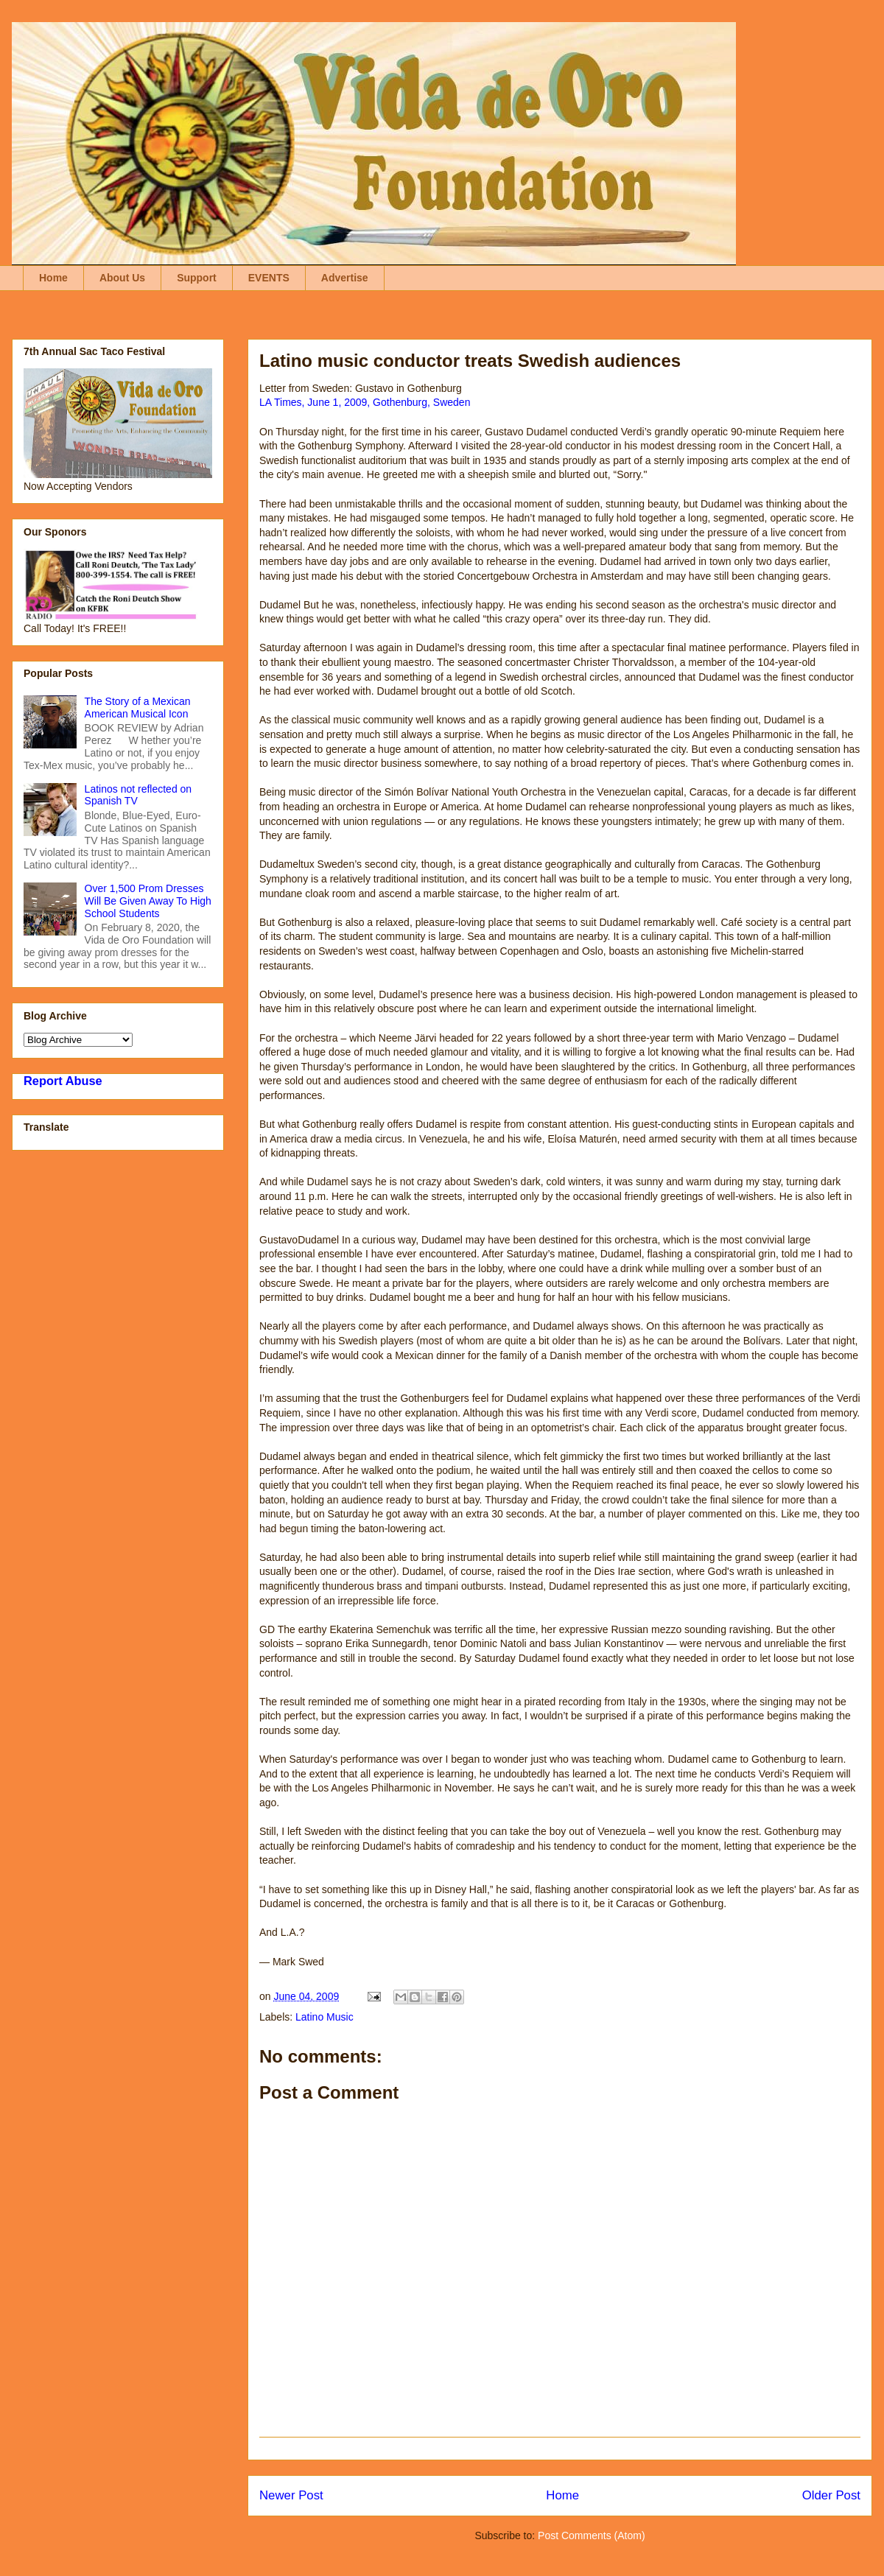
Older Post (831, 2495)
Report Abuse (63, 1080)
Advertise (344, 278)
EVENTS (269, 278)
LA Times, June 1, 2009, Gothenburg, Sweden (364, 402)
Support (197, 278)
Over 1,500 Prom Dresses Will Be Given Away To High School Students (148, 900)
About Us (122, 278)
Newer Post (291, 2495)
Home (53, 278)
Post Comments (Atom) (591, 2535)
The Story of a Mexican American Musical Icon (138, 707)
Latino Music (324, 2017)
